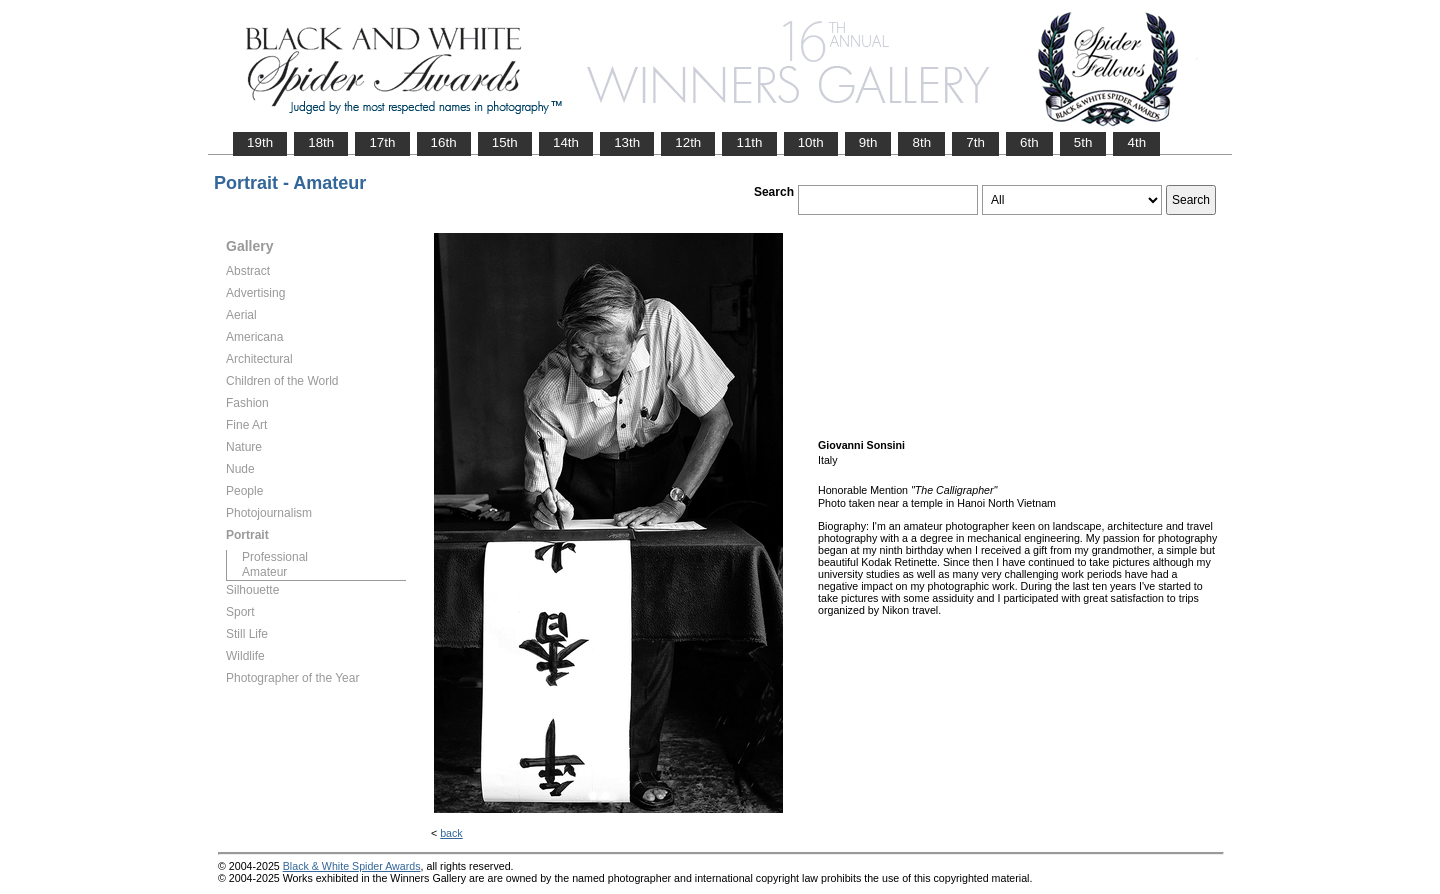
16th (444, 142)
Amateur (264, 572)
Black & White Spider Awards (352, 866)
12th (688, 142)
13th (627, 142)
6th (1029, 142)
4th (1136, 142)
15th (505, 142)
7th (975, 142)
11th (749, 142)
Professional (275, 557)
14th (566, 142)
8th (921, 142)
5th (1083, 142)
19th (260, 142)
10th (811, 142)
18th (321, 142)
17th (382, 142)
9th (868, 142)
